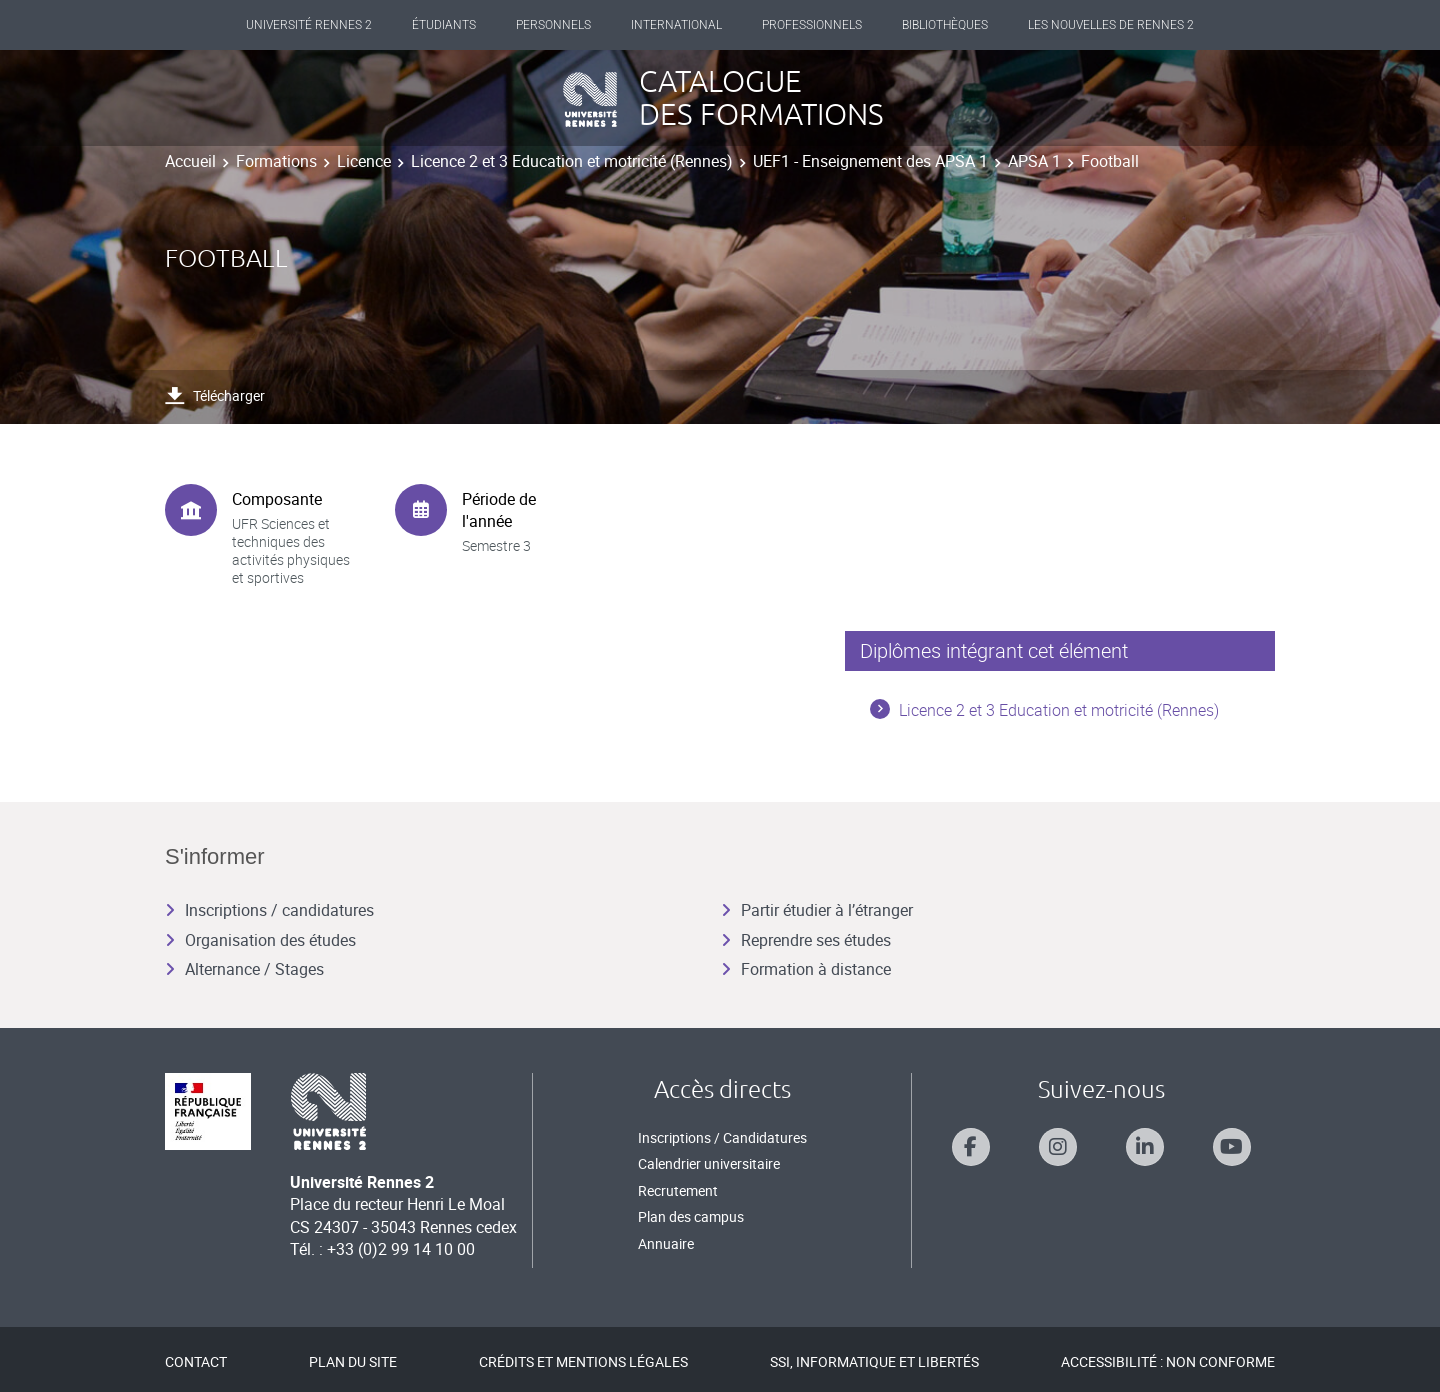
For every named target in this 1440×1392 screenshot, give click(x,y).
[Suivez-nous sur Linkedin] (1145, 1147)
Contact (196, 1361)
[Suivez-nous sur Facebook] (971, 1147)
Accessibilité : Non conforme (1168, 1361)
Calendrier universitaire (709, 1163)
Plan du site (353, 1361)
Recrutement (678, 1190)
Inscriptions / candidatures (269, 910)
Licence (364, 161)
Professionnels (812, 25)
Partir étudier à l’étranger (817, 910)
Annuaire (666, 1243)
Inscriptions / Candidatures (722, 1137)
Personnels (553, 25)
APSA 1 (1034, 161)
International (676, 25)
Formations (276, 161)
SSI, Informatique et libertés (874, 1361)
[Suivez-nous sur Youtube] (1232, 1147)
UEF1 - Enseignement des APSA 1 (870, 161)
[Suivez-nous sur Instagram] (1058, 1147)
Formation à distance (806, 969)
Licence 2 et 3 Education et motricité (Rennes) (572, 161)
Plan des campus (691, 1216)
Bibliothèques (945, 25)
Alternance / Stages (244, 969)
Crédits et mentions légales (583, 1361)
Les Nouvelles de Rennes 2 (1111, 25)
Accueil (190, 161)
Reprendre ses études (806, 940)
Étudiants (444, 25)
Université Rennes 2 (309, 25)
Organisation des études (260, 940)
